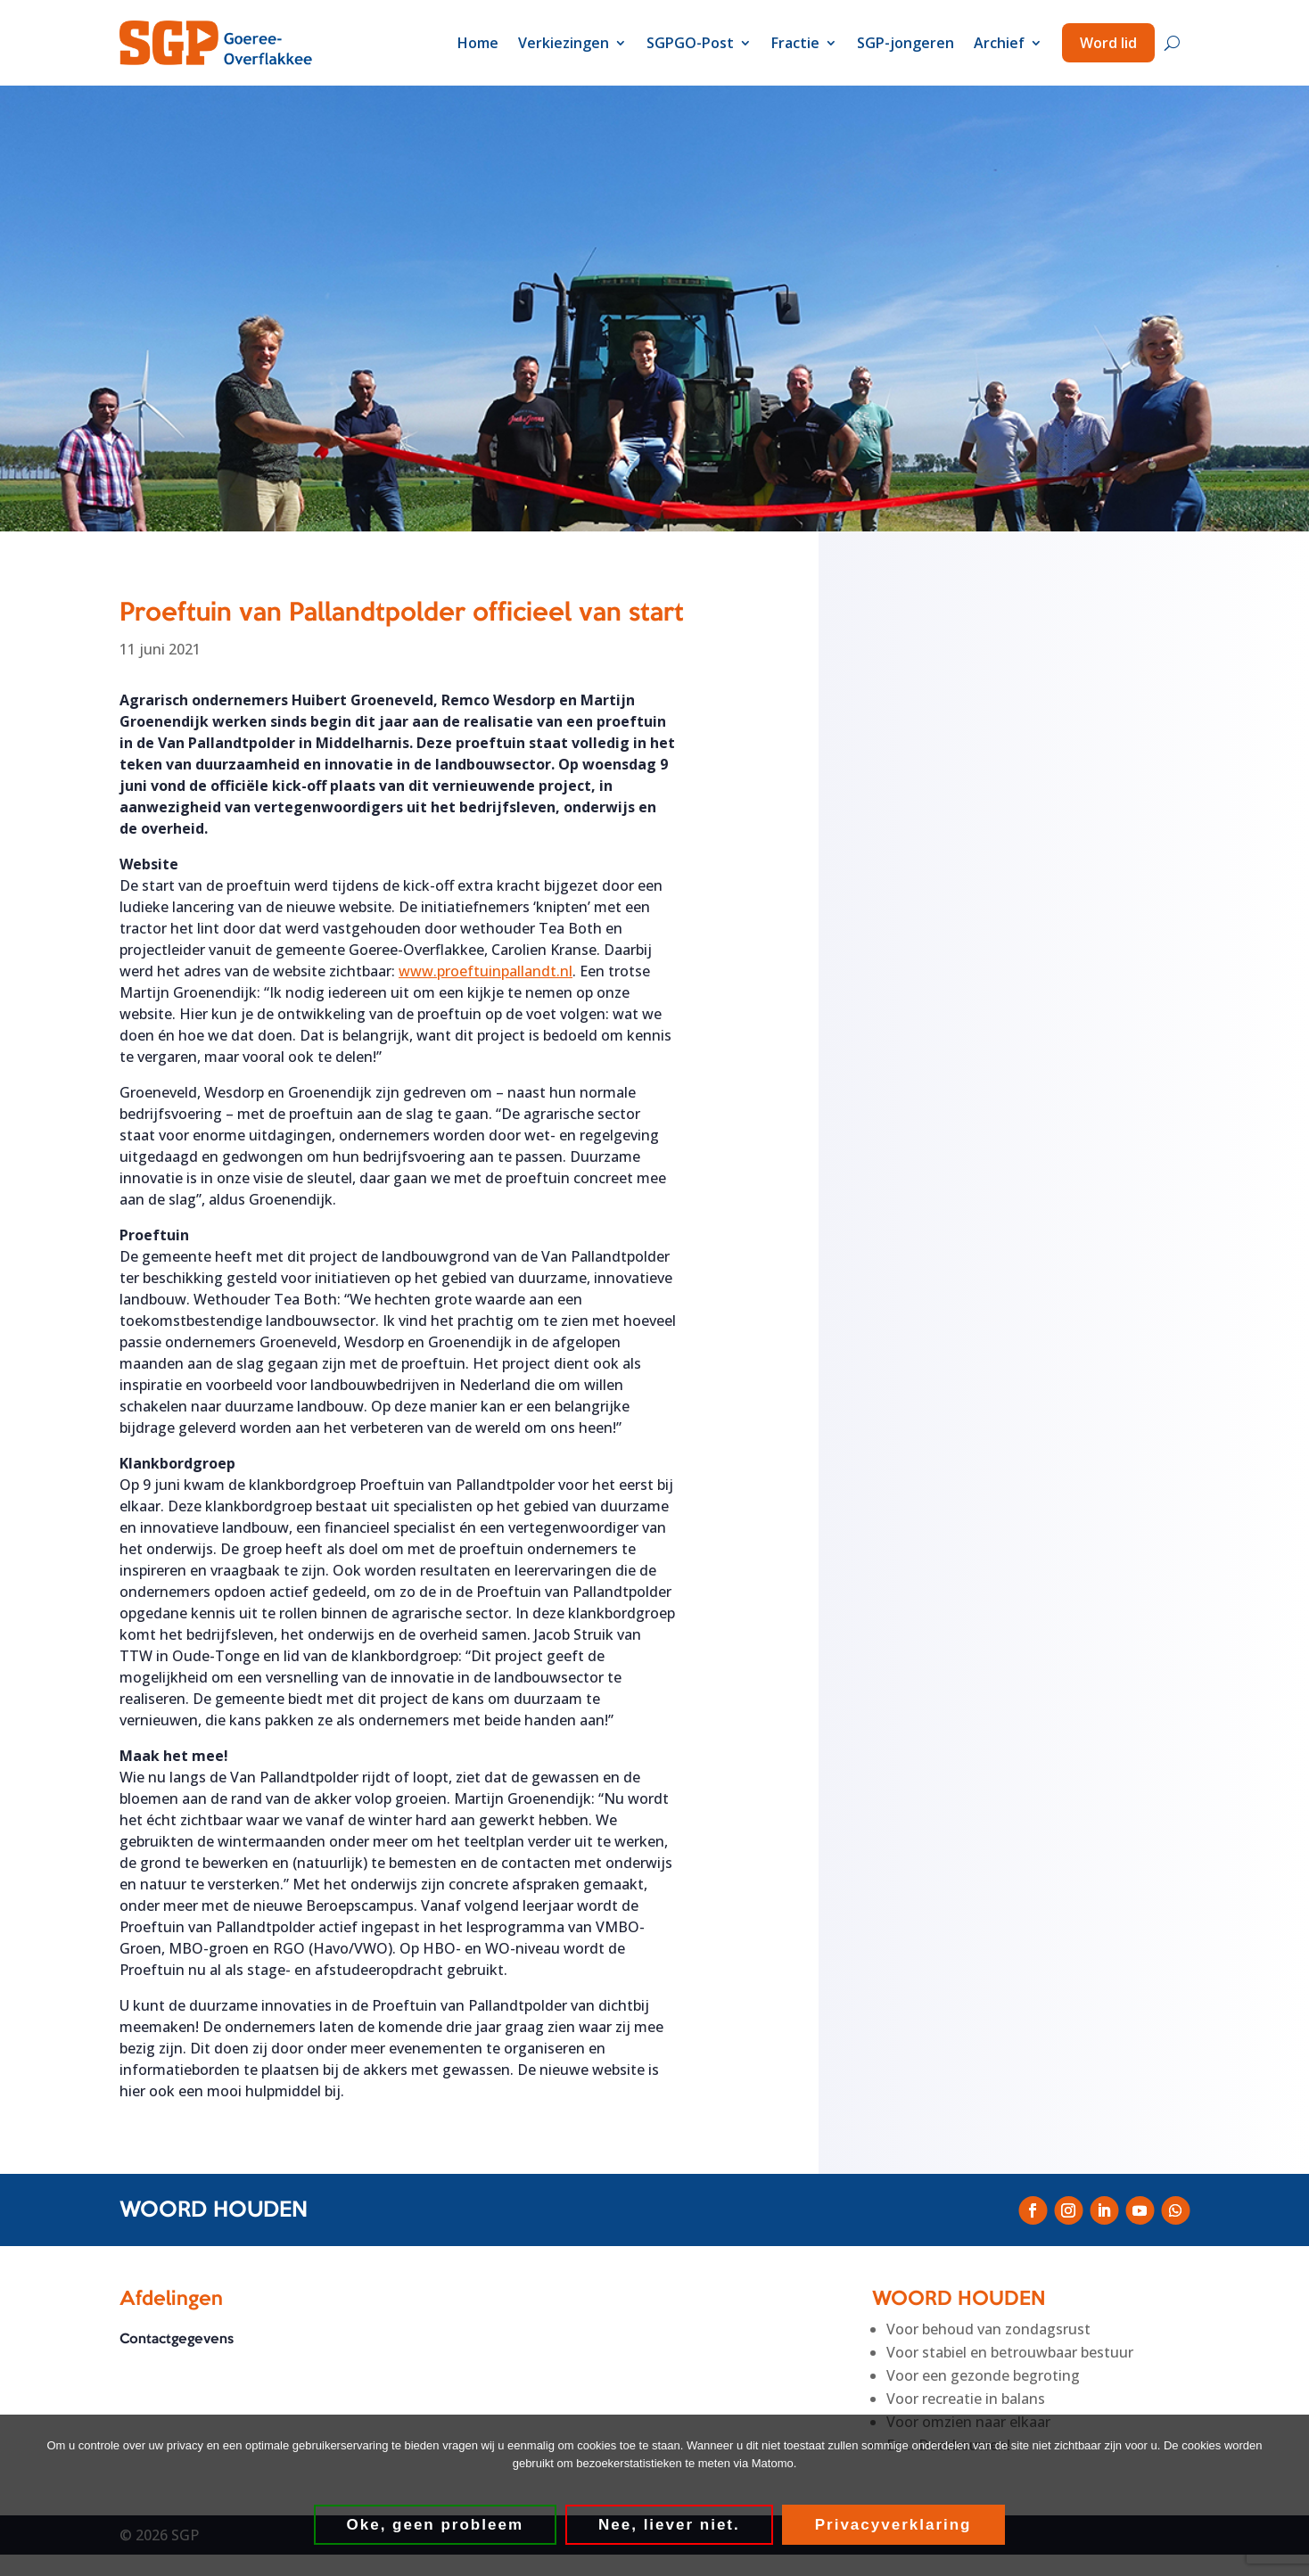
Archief (999, 43)
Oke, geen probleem (435, 2524)
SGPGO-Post (690, 43)
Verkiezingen (563, 43)
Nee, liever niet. (669, 2524)
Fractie (795, 43)
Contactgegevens (176, 2340)
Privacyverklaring (893, 2524)
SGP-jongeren (905, 43)
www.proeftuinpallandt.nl (485, 971)
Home (477, 43)
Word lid (1108, 43)
